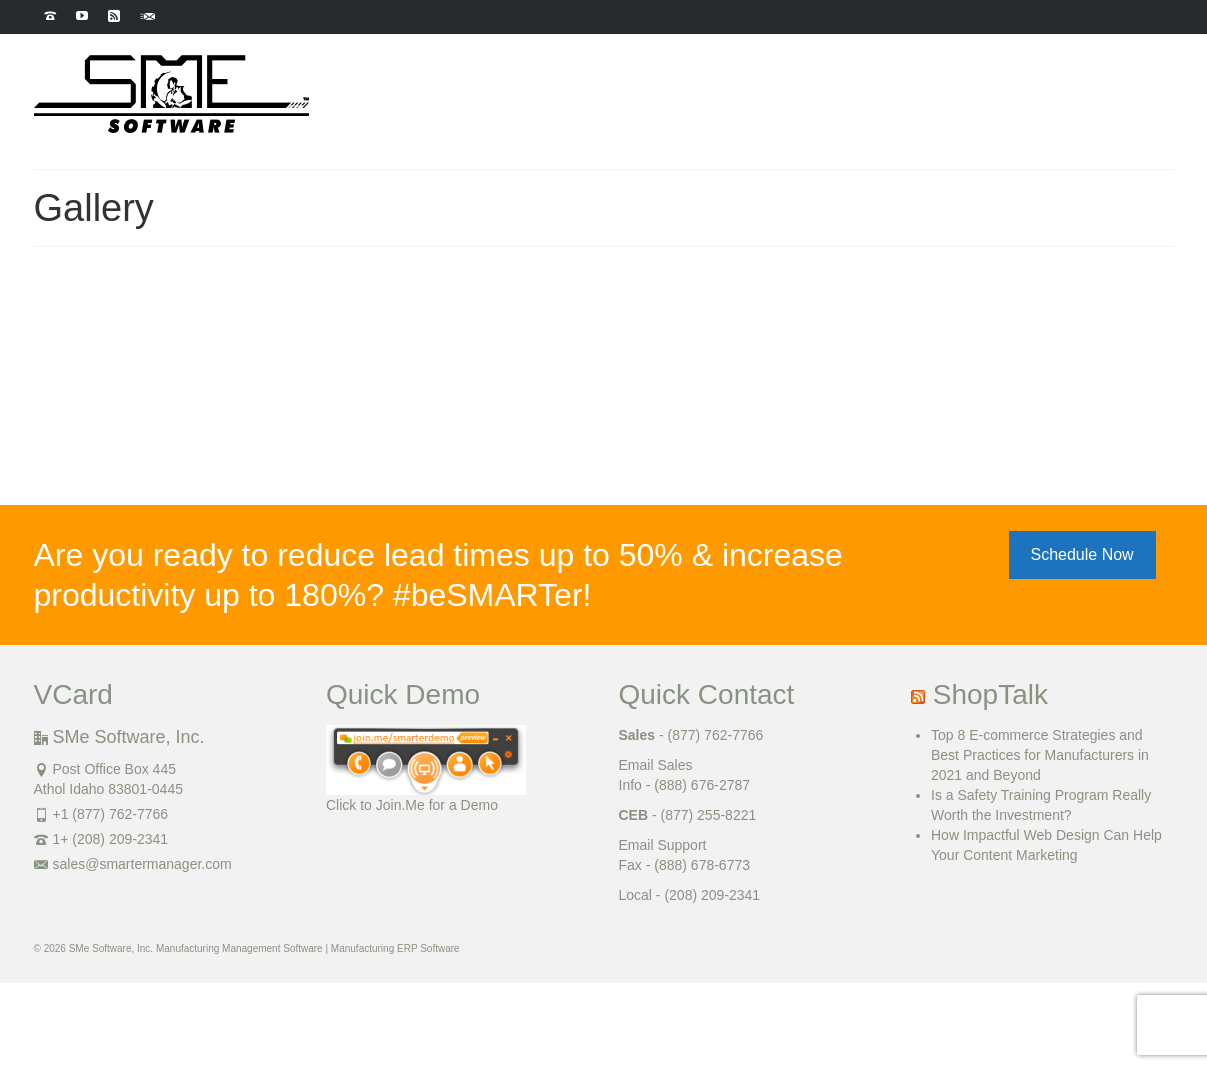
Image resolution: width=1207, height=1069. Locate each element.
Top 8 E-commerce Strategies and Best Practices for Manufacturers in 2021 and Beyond (1040, 755)
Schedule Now (1082, 554)
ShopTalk (990, 694)
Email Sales (656, 765)
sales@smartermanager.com (133, 864)
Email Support (663, 845)
